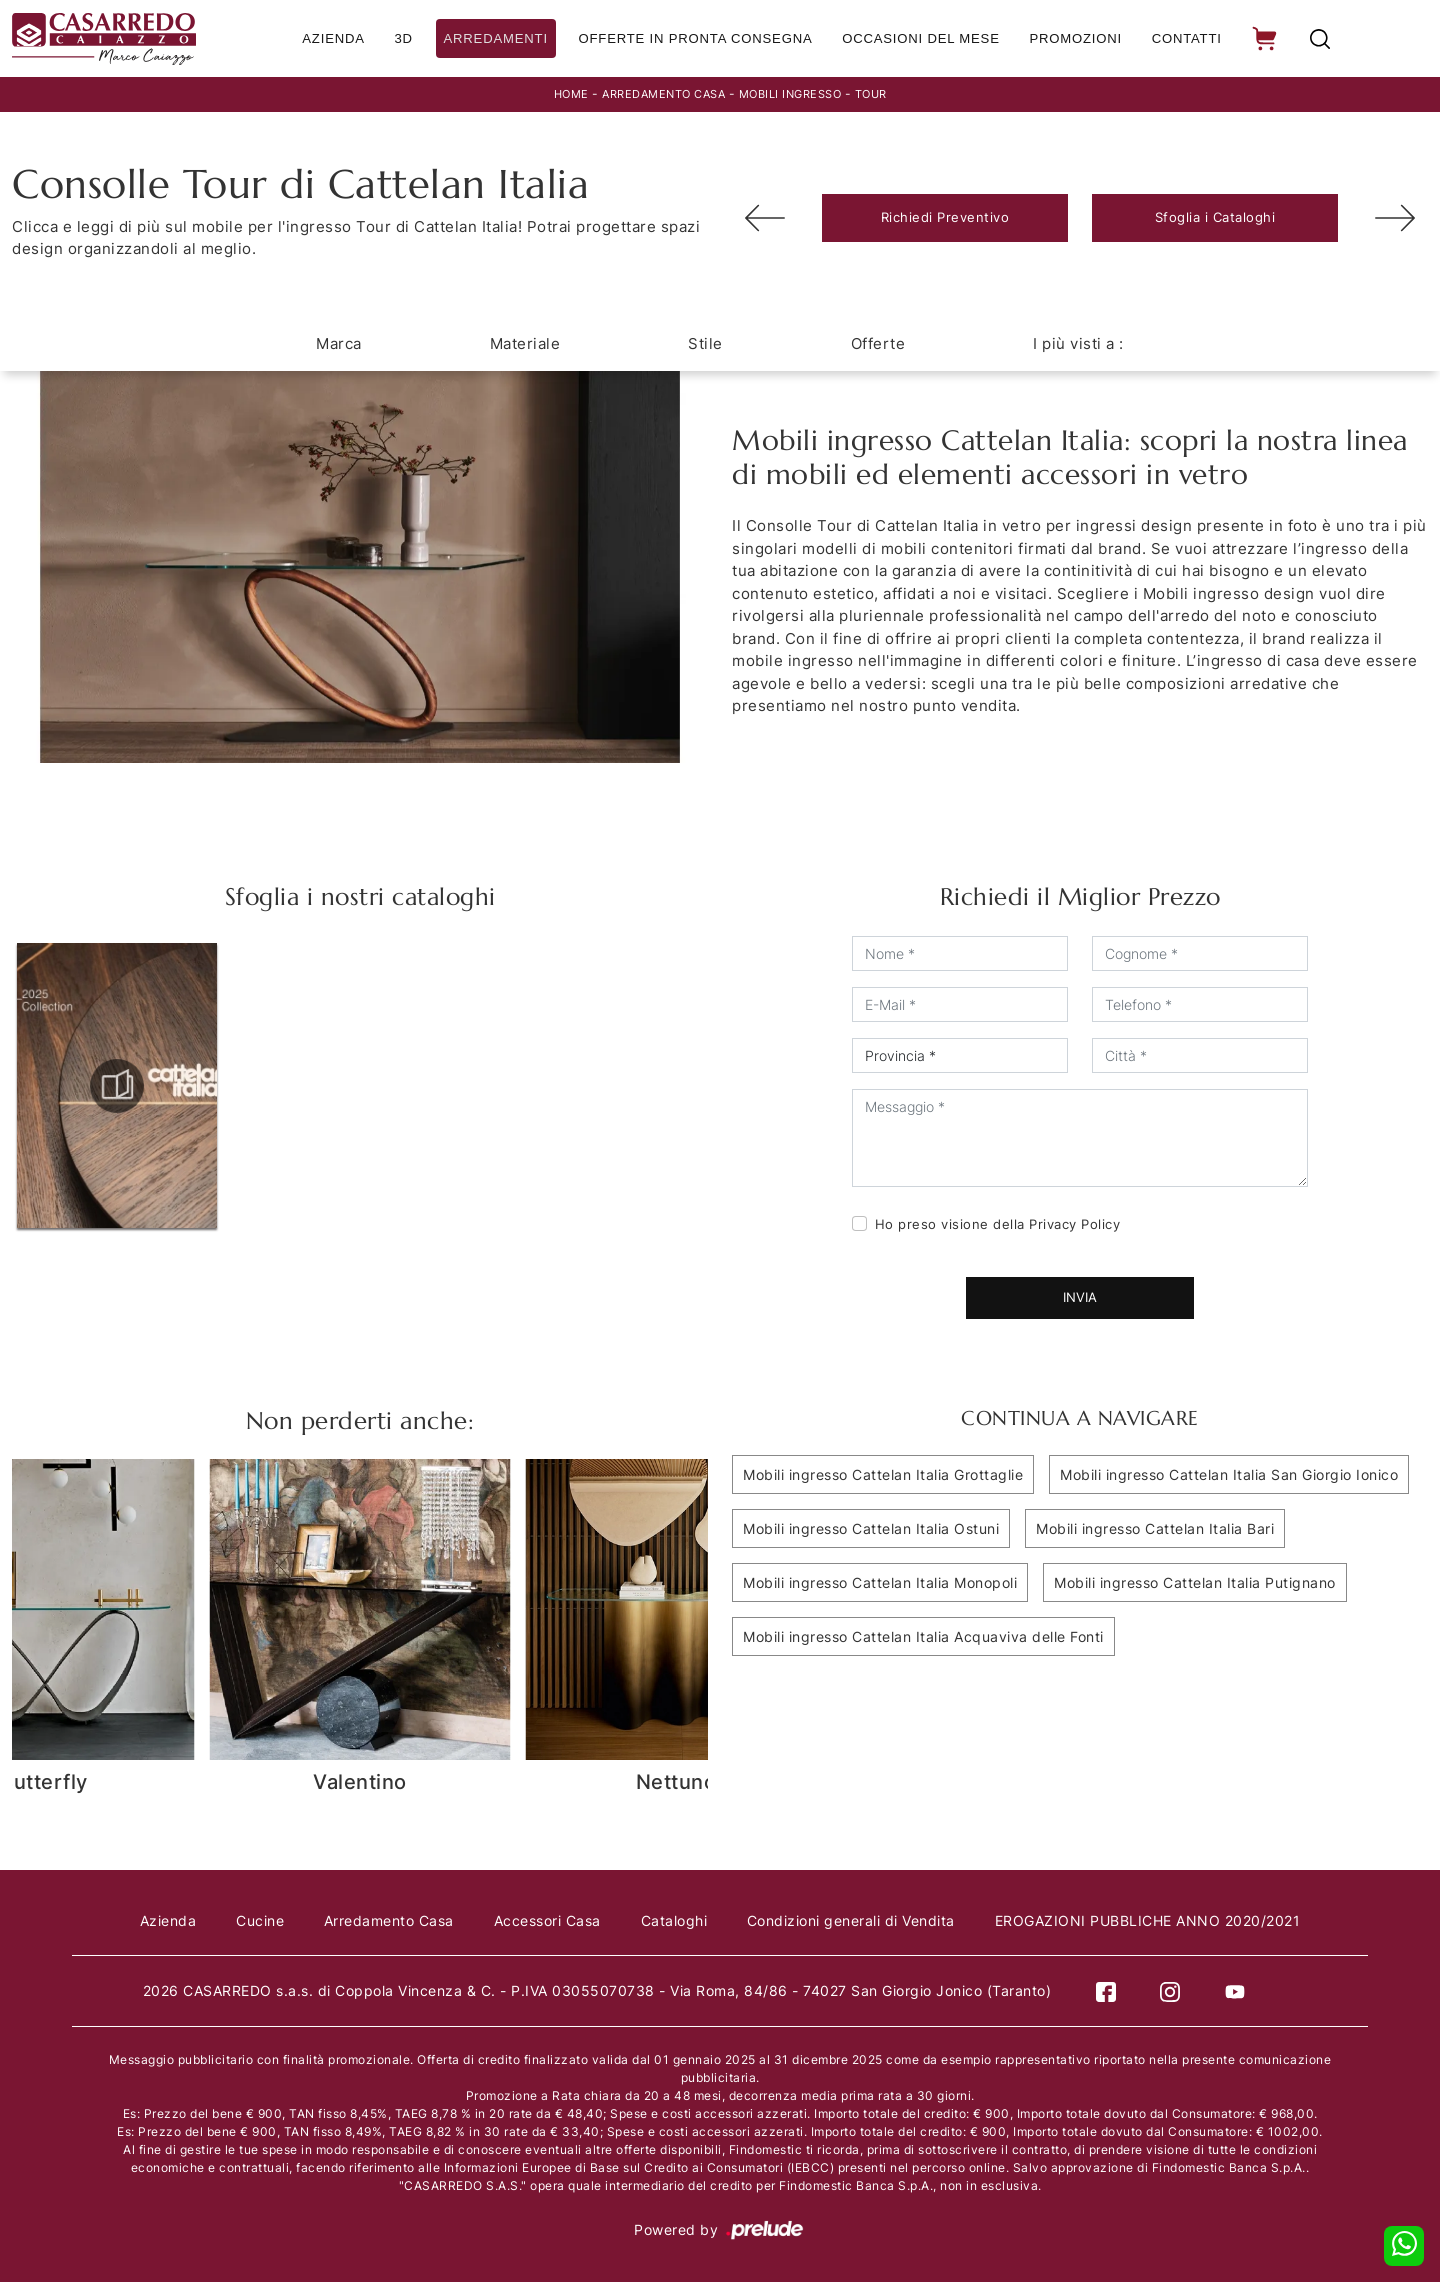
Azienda (327, 38)
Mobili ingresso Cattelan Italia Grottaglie (883, 1473)
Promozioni (1071, 38)
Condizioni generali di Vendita (860, 1919)
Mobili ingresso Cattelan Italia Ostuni (871, 1527)
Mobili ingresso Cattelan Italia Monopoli (880, 1581)
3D (400, 38)
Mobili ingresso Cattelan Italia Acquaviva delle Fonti (923, 1635)
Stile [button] (705, 342)
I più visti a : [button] (1078, 342)
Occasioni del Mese (915, 38)
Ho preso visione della (998, 1223)
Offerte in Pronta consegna (691, 38)
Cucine (251, 1919)
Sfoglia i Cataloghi (1215, 217)
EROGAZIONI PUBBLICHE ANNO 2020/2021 (1162, 1919)
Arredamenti (493, 38)
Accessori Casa (547, 1919)
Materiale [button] (525, 342)
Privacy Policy (1074, 1223)
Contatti (1184, 38)
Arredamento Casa (658, 93)
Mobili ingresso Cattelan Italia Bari (1155, 1527)
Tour (884, 93)
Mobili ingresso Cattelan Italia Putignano (1195, 1581)
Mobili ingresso (796, 93)
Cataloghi (678, 1919)
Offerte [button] (878, 342)
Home (558, 93)
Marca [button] (339, 342)
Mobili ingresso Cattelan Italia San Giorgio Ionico (1229, 1473)
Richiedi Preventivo (945, 217)
